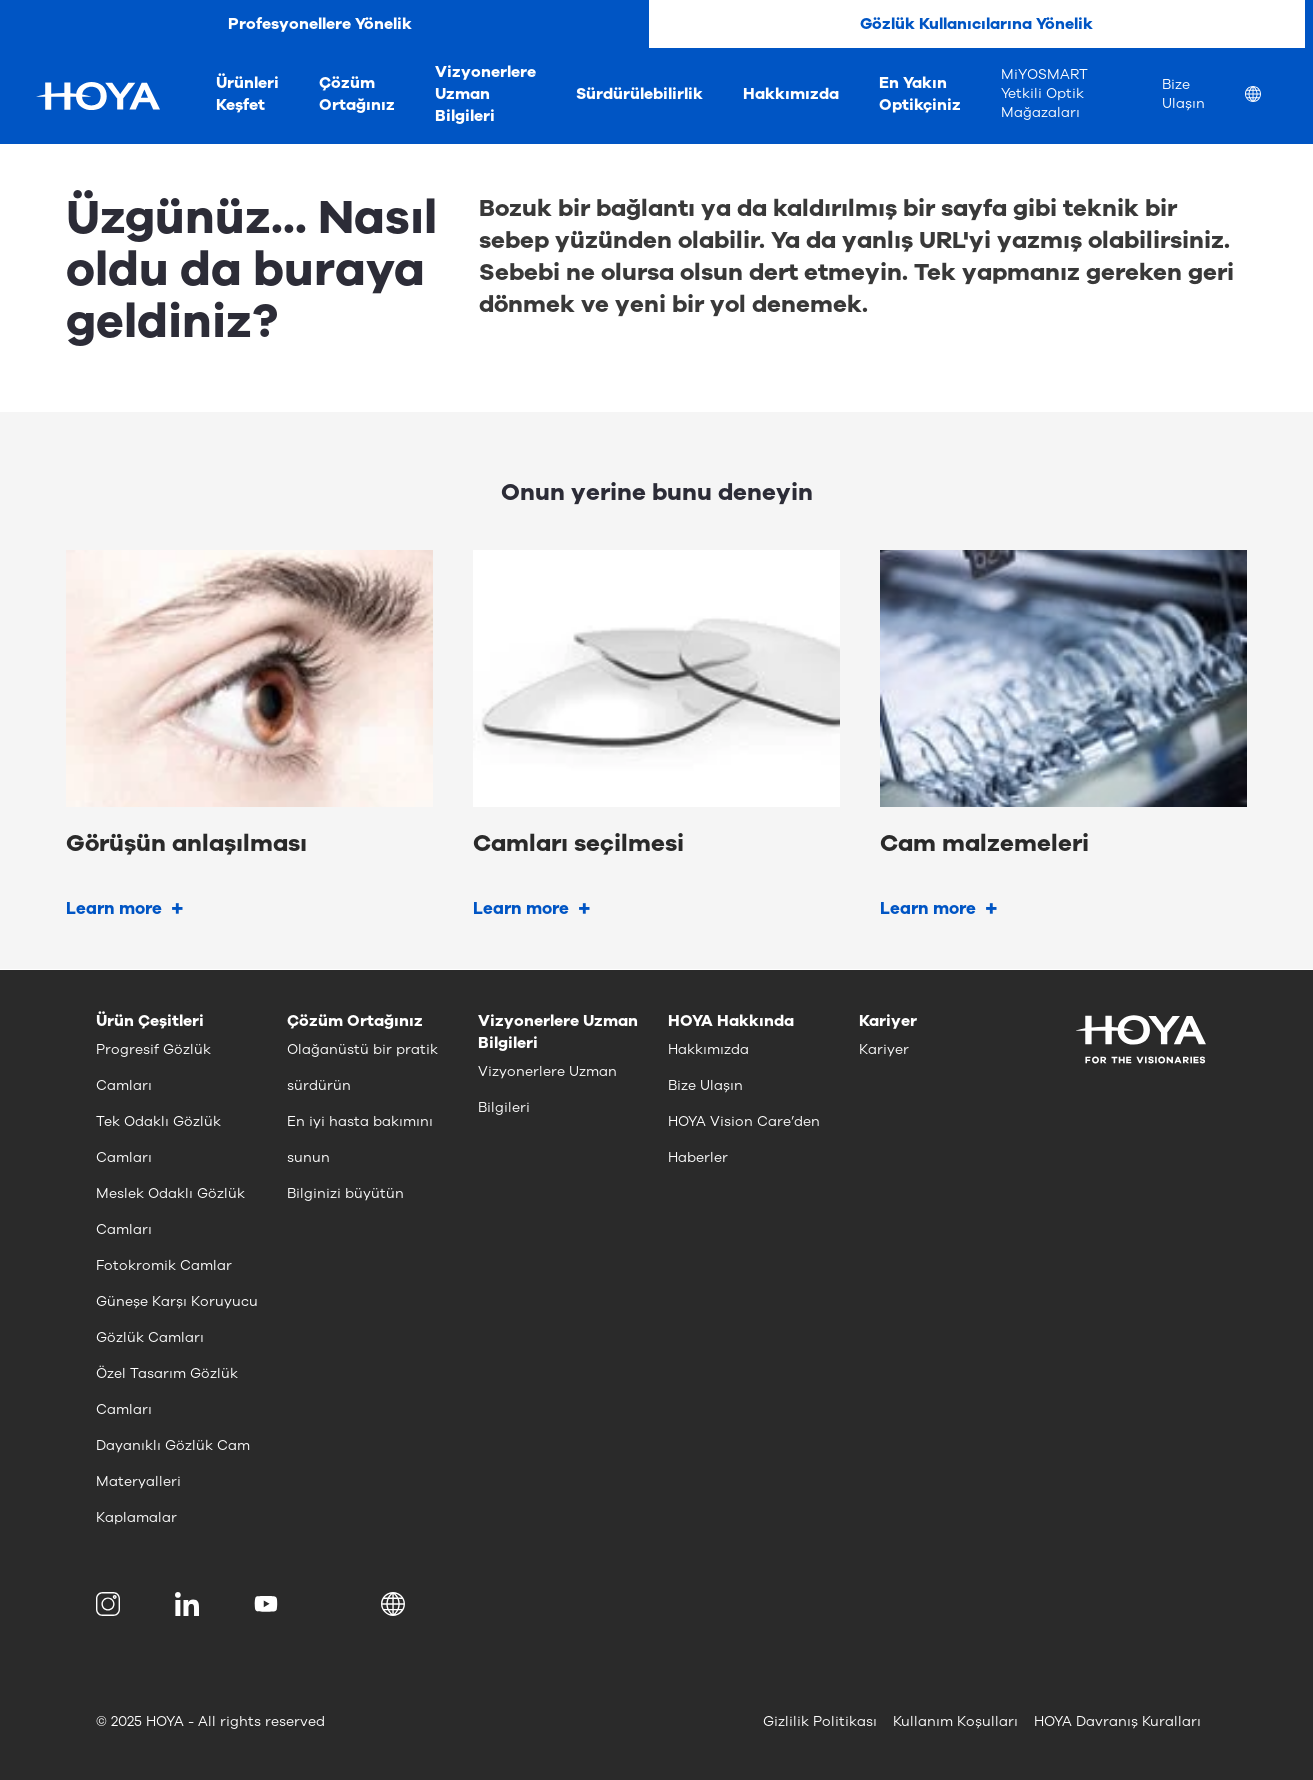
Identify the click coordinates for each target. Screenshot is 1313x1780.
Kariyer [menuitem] (884, 1049)
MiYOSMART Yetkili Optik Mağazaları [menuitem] (1044, 93)
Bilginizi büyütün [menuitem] (345, 1193)
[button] (396, 1604)
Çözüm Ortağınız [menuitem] (357, 94)
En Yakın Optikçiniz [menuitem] (920, 94)
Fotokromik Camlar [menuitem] (164, 1265)
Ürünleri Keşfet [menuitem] (247, 94)
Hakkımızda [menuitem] (791, 94)
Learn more (114, 908)
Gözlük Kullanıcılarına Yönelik (976, 24)
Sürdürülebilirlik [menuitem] (639, 94)
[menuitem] (1269, 96)
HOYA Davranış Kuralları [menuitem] (1117, 1721)
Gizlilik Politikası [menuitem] (820, 1721)
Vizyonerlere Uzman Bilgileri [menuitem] (485, 94)
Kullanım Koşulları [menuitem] (955, 1721)
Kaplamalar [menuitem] (136, 1517)
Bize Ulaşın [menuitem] (1183, 94)
